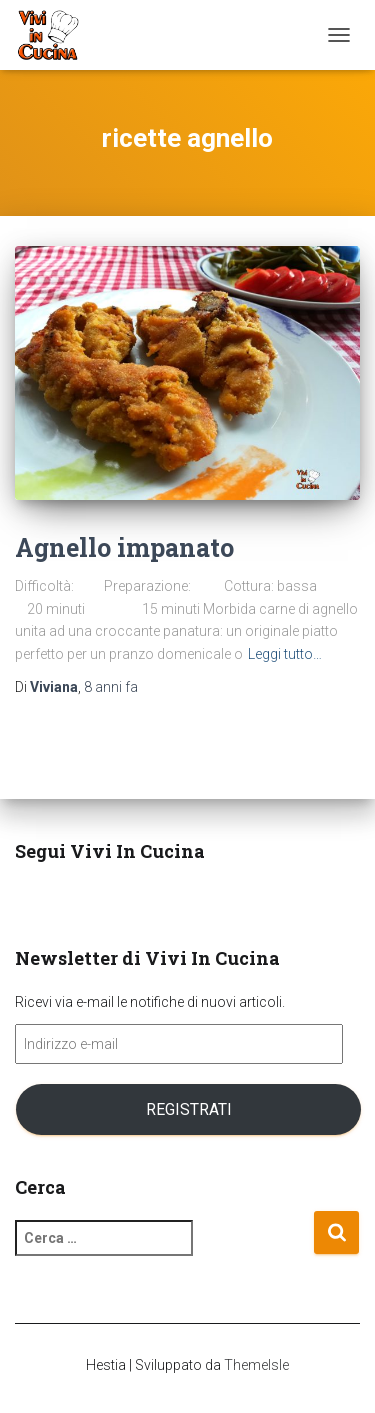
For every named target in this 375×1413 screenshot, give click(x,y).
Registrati (189, 1109)
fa (111, 687)
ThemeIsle (256, 1365)
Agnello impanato (124, 547)
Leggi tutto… (285, 654)
